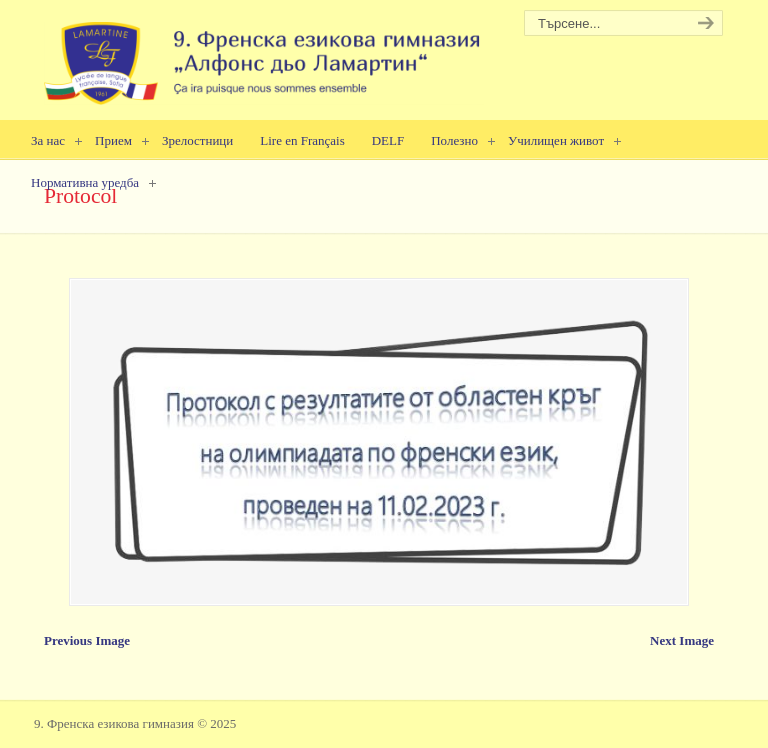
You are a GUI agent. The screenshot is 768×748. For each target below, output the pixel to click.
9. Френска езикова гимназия (264, 55)
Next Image (682, 640)
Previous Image (87, 640)
